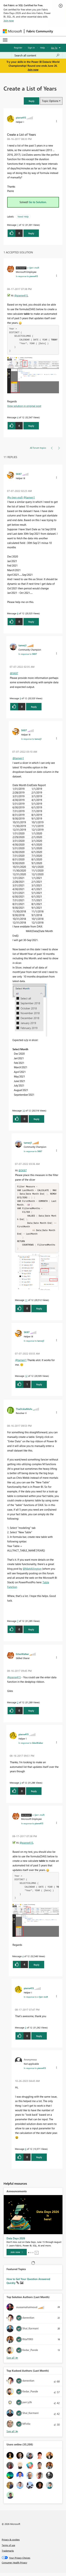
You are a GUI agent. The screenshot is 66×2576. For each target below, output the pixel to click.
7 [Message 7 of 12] (17, 1624)
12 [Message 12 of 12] (26, 1379)
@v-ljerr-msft (15, 497)
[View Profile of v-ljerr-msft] (33, 267)
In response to (27, 276)
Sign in (31, 47)
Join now (9, 20)
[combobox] (36, 55)
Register (18, 47)
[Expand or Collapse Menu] (5, 40)
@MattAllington (32, 1572)
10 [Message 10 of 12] (23, 1110)
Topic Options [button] (50, 101)
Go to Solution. (38, 202)
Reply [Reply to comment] (31, 425)
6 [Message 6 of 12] (25, 2152)
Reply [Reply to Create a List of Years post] (31, 233)
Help (42, 47)
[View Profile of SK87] (19, 474)
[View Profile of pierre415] (21, 117)
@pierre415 (21, 295)
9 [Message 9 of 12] (20, 698)
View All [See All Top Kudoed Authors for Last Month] (12, 2435)
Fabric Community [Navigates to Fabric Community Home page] (39, 31)
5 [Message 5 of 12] (25, 2030)
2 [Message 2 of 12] (17, 1705)
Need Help (23, 216)
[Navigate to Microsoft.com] (12, 31)
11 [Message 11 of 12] (26, 1303)
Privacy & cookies (11, 2542)
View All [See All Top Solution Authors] (12, 2361)
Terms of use (8, 2548)
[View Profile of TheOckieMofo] (24, 1412)
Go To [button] (54, 47)
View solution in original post (24, 406)
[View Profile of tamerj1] (22, 645)
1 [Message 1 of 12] (17, 224)
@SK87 (14, 673)
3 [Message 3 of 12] (20, 1785)
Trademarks (8, 2553)
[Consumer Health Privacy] (33, 2566)
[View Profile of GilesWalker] (22, 1657)
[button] (31, 101)
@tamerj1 (29, 497)
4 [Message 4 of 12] (17, 417)
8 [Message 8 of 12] (17, 613)
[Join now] (17, 2255)
